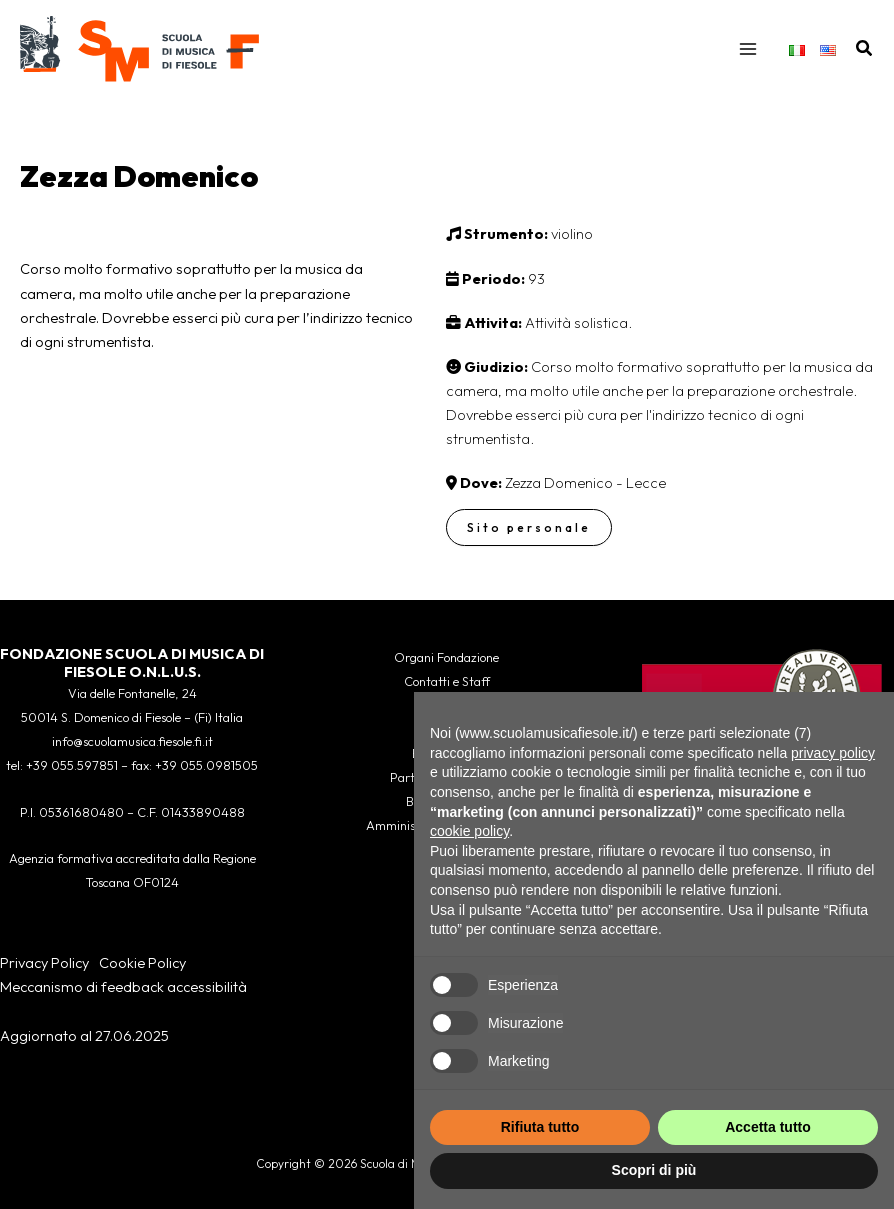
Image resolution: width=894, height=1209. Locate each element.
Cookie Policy (142, 962)
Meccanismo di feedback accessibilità (123, 986)
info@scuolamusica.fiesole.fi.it (132, 742)
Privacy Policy (44, 962)
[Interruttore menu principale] (748, 50)
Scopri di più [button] (654, 1170)
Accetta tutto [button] (768, 1127)
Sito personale (529, 530)
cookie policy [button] (469, 831)
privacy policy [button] (833, 753)
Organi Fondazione (446, 657)
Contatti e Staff (447, 681)
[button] (865, 50)
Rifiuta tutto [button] (540, 1127)
